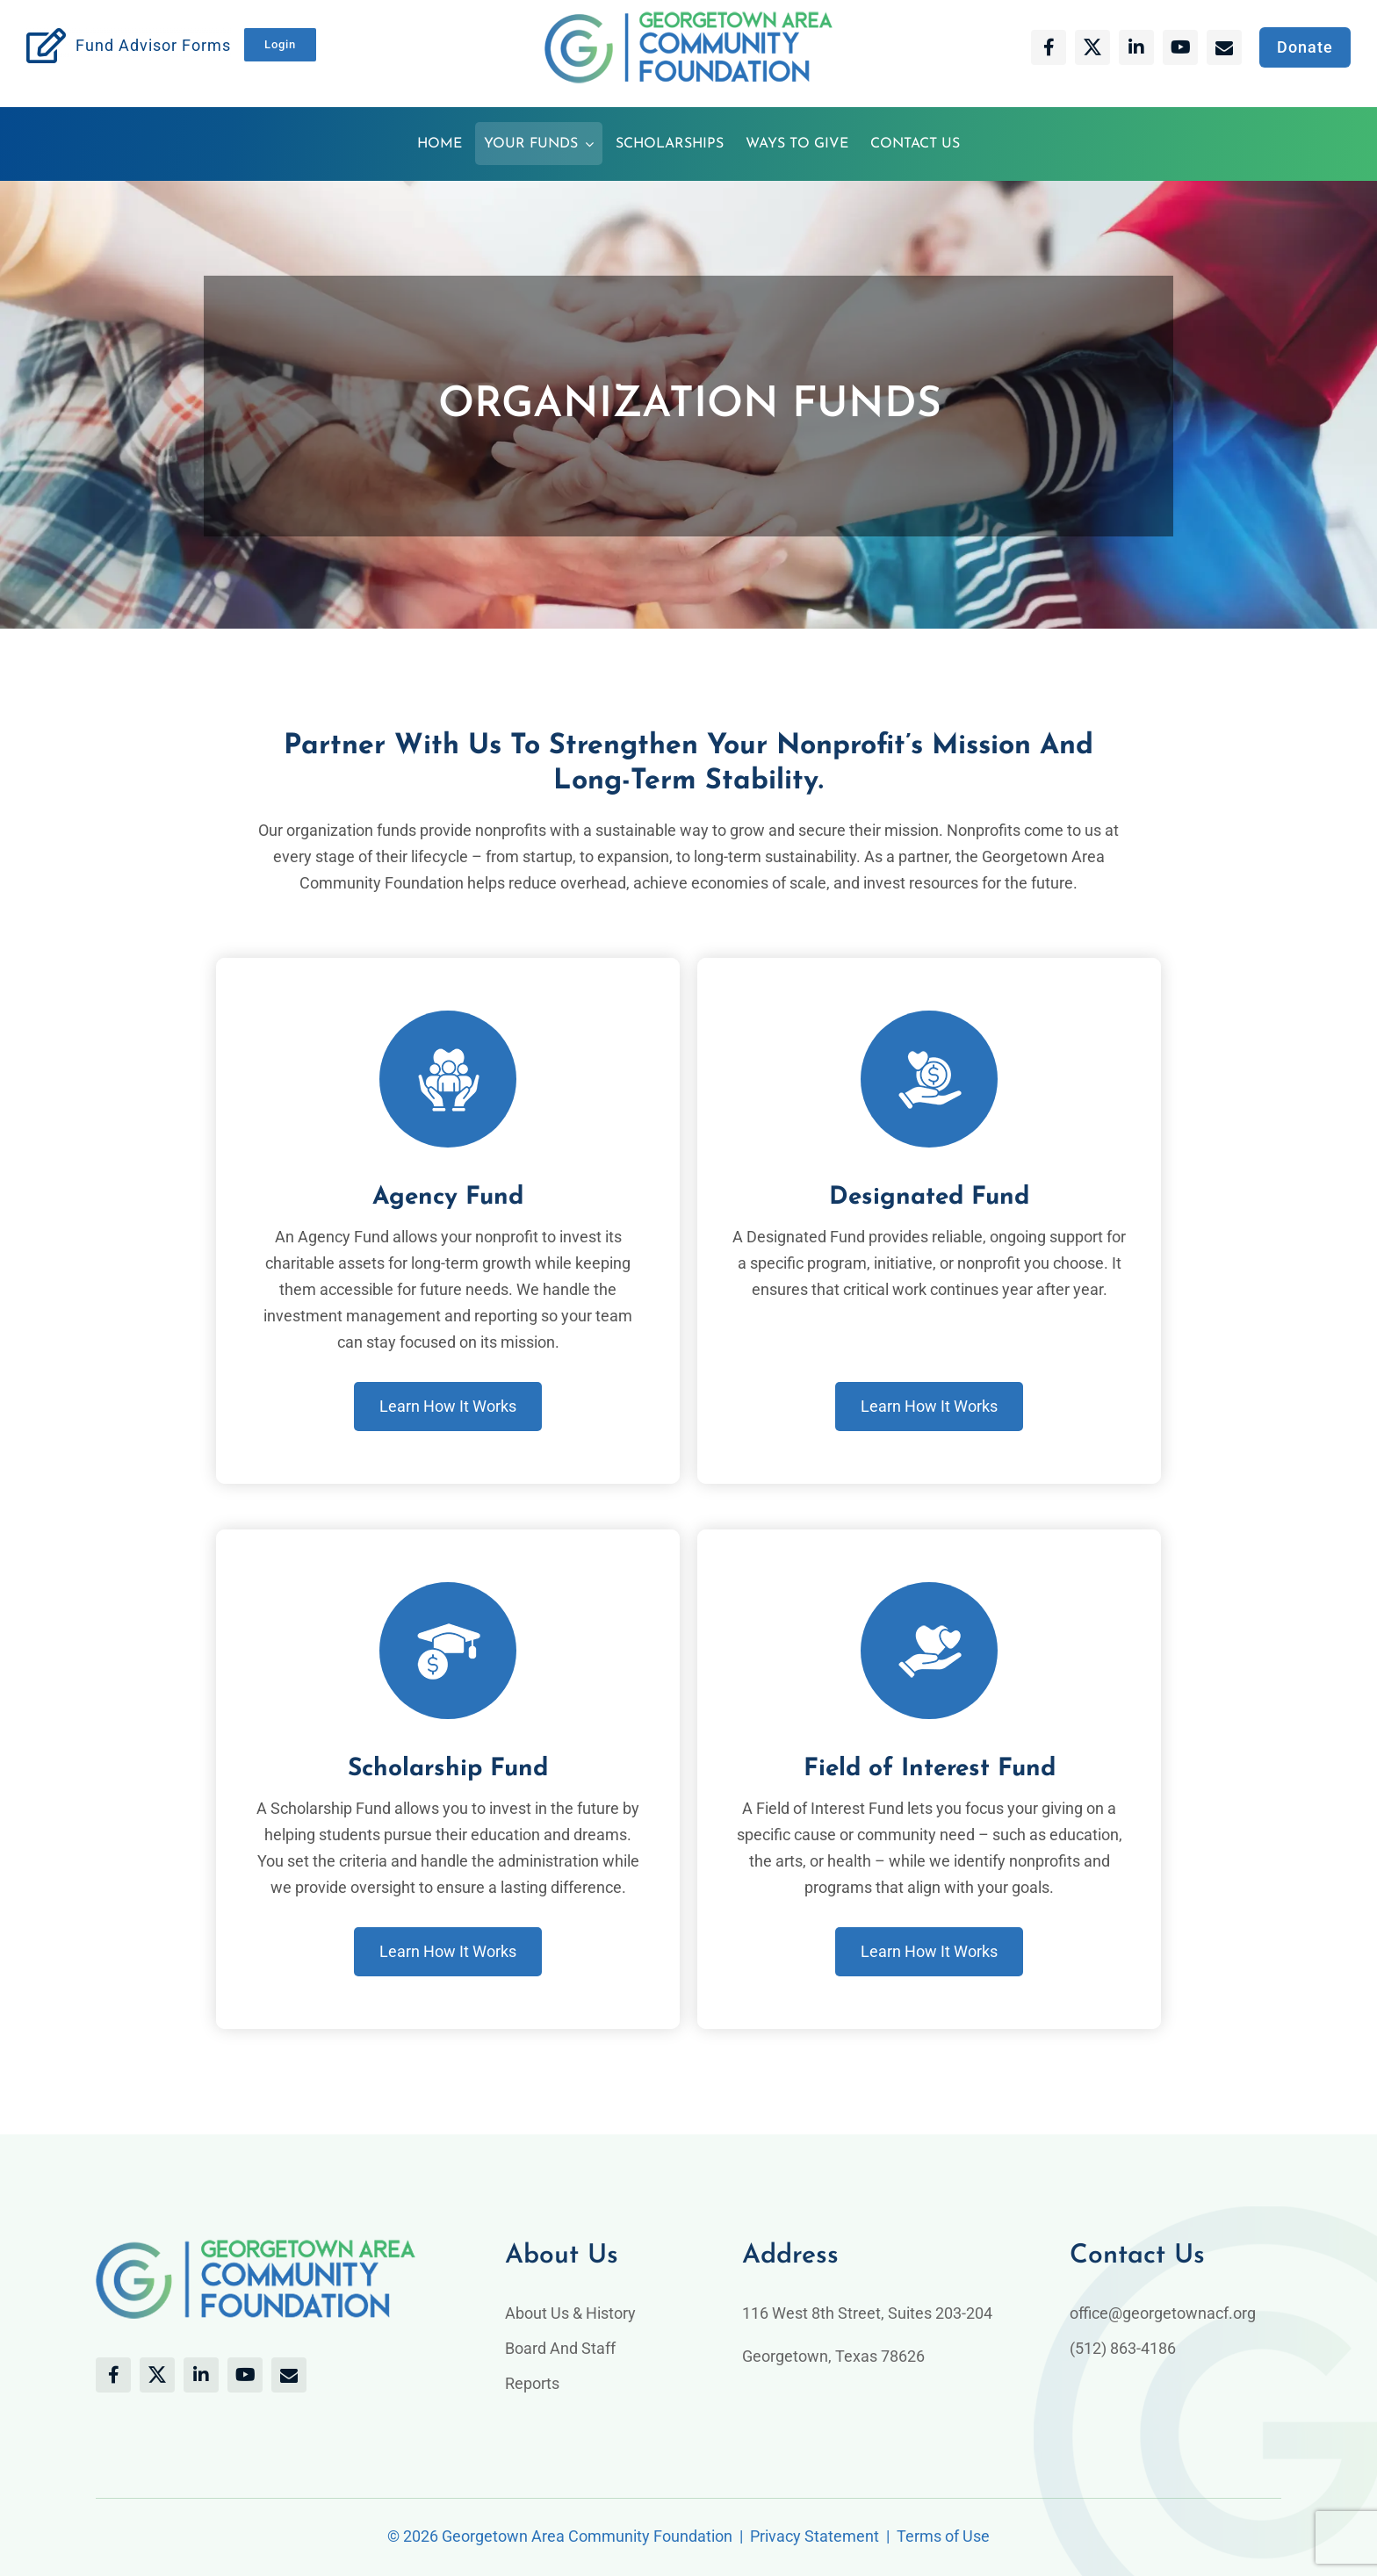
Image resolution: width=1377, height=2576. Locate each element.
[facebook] (1048, 47)
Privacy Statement (814, 2536)
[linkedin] (1136, 47)
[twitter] (1092, 47)
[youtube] (1180, 47)
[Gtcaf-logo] (688, 19)
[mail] (1224, 47)
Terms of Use (943, 2536)
